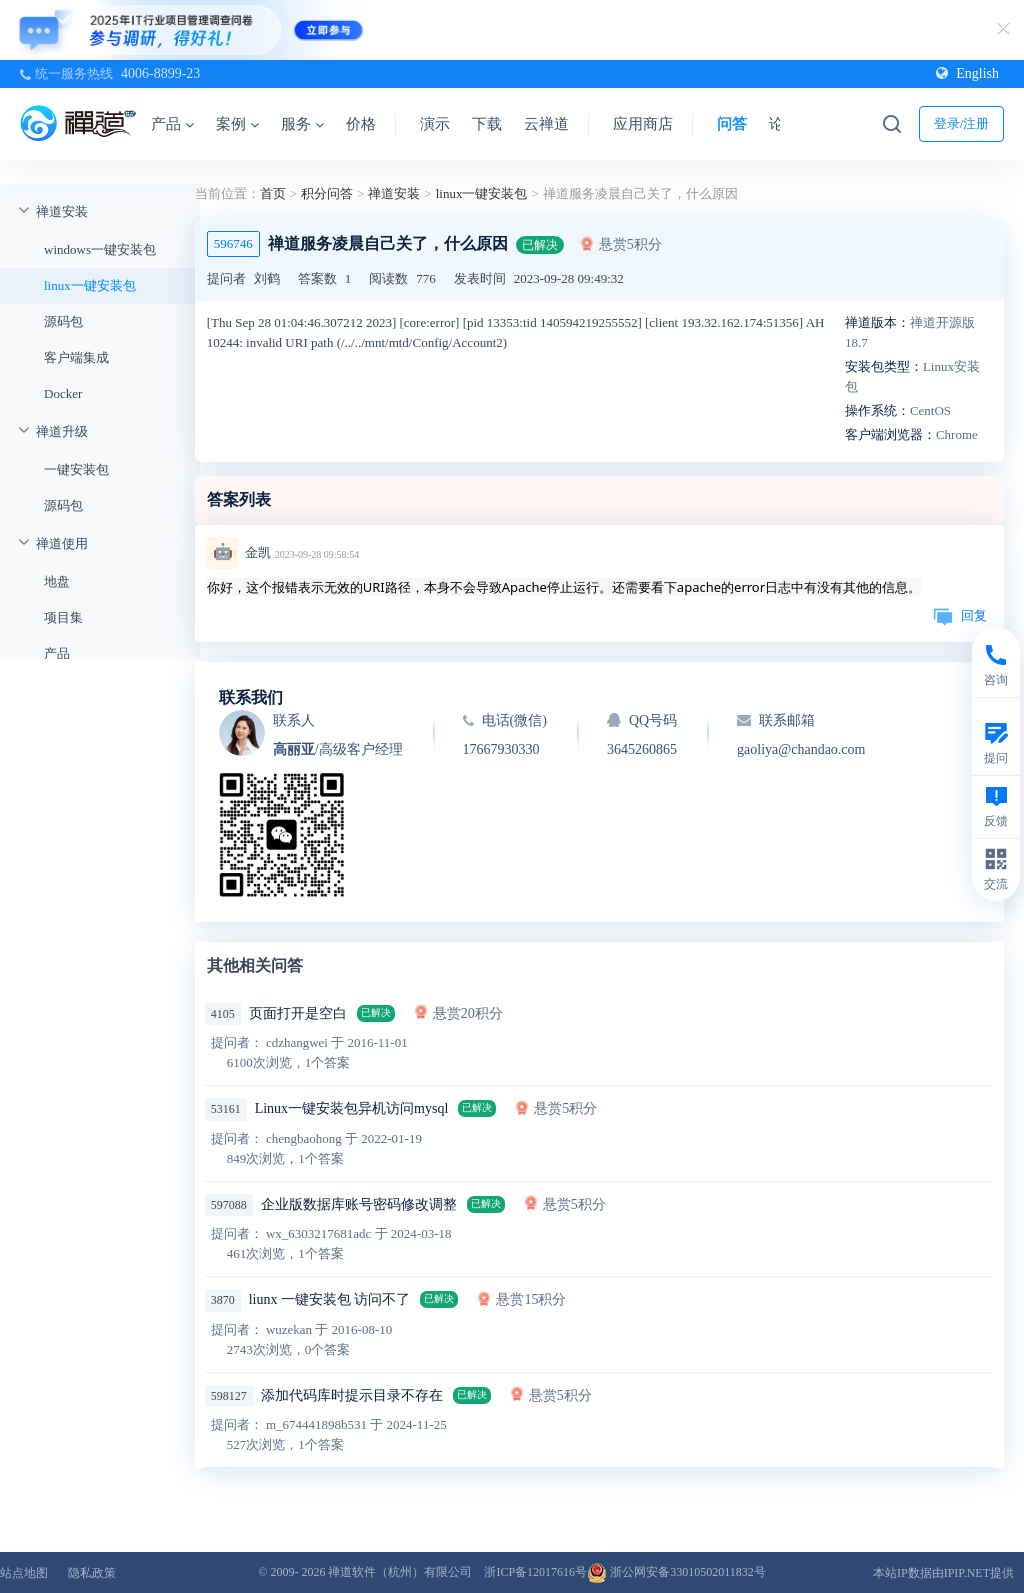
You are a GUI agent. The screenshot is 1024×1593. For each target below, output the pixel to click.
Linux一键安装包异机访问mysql (352, 1108)
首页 (273, 193)
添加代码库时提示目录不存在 (352, 1395)
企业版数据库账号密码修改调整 (359, 1204)
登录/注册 (962, 123)
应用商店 (643, 124)
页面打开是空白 (298, 1013)
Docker (63, 393)
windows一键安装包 (100, 249)
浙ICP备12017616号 (535, 1572)
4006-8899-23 (160, 73)
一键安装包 (76, 469)
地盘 (57, 581)
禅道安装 (62, 211)
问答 (732, 124)
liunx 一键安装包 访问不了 (330, 1299)
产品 (172, 124)
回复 (960, 615)
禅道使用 (62, 543)
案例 (237, 124)
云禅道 (546, 124)
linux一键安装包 (90, 285)
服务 (302, 124)
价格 (361, 124)
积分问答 (327, 193)
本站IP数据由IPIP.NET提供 (943, 1573)
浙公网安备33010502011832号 (676, 1572)
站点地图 (24, 1573)
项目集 (63, 617)
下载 (487, 124)
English (967, 73)
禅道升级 (62, 431)
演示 (435, 124)
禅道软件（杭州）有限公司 (400, 1572)
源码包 (63, 321)
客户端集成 (76, 357)
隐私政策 (92, 1573)
